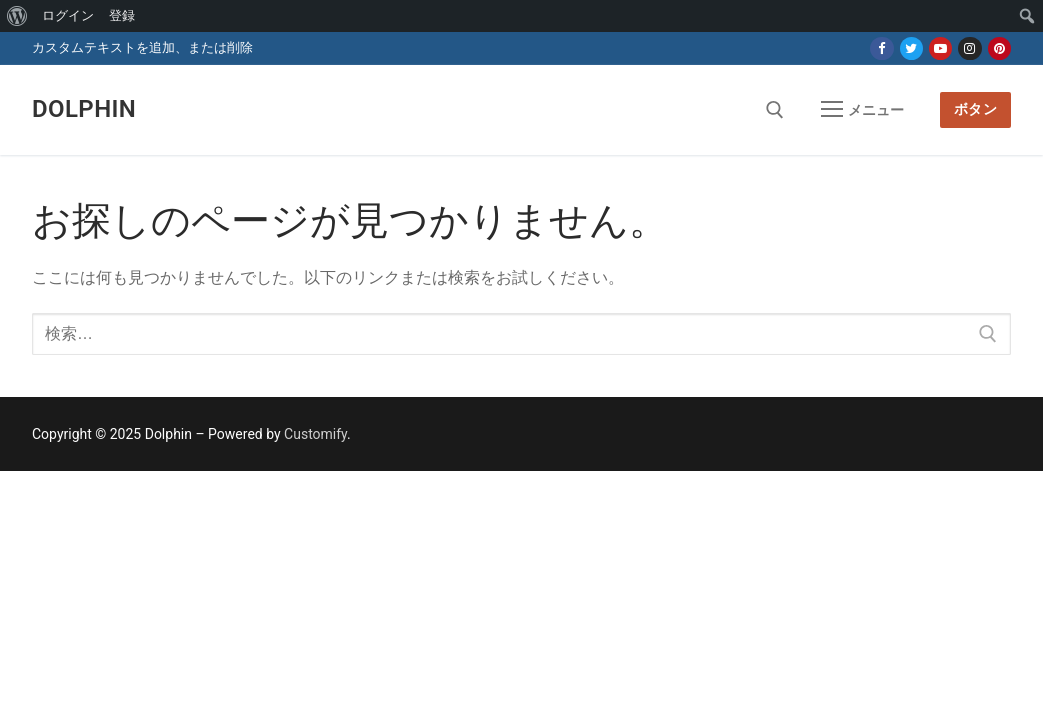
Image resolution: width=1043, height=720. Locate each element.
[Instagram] (969, 48)
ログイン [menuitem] (68, 15)
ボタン (976, 109)
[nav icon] (862, 110)
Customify (315, 434)
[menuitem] (17, 16)
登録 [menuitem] (122, 15)
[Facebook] (881, 48)
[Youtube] (940, 48)
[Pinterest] (999, 48)
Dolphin (84, 109)
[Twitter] (911, 48)
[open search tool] (775, 110)
